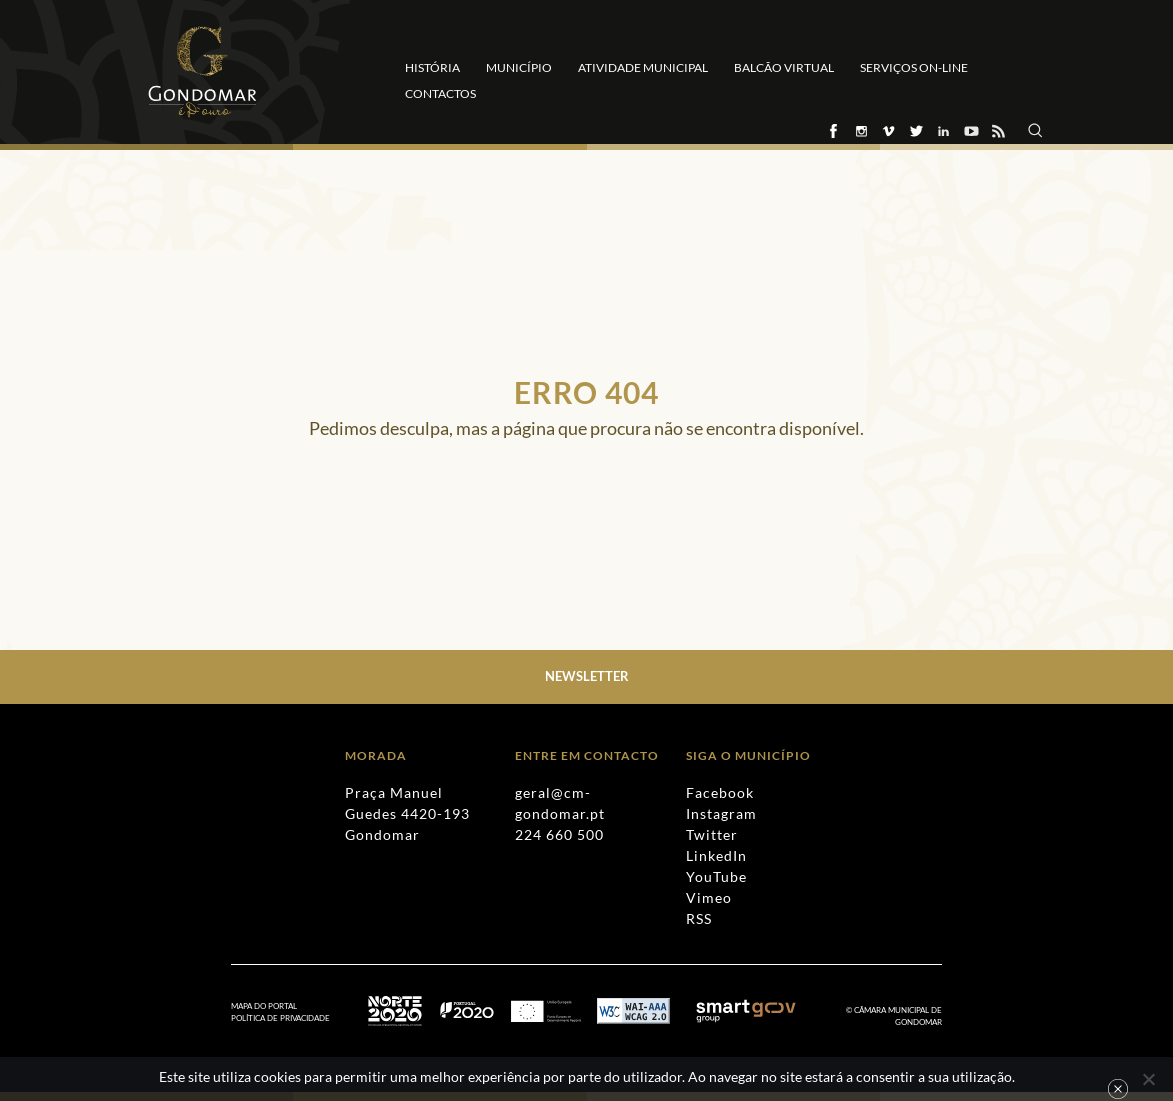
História (432, 67)
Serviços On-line (914, 67)
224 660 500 (559, 834)
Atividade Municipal (643, 67)
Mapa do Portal (264, 1006)
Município (519, 67)
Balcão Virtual (784, 67)
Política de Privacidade (280, 1018)
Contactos (440, 93)
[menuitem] (290, 1018)
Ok (1118, 1089)
